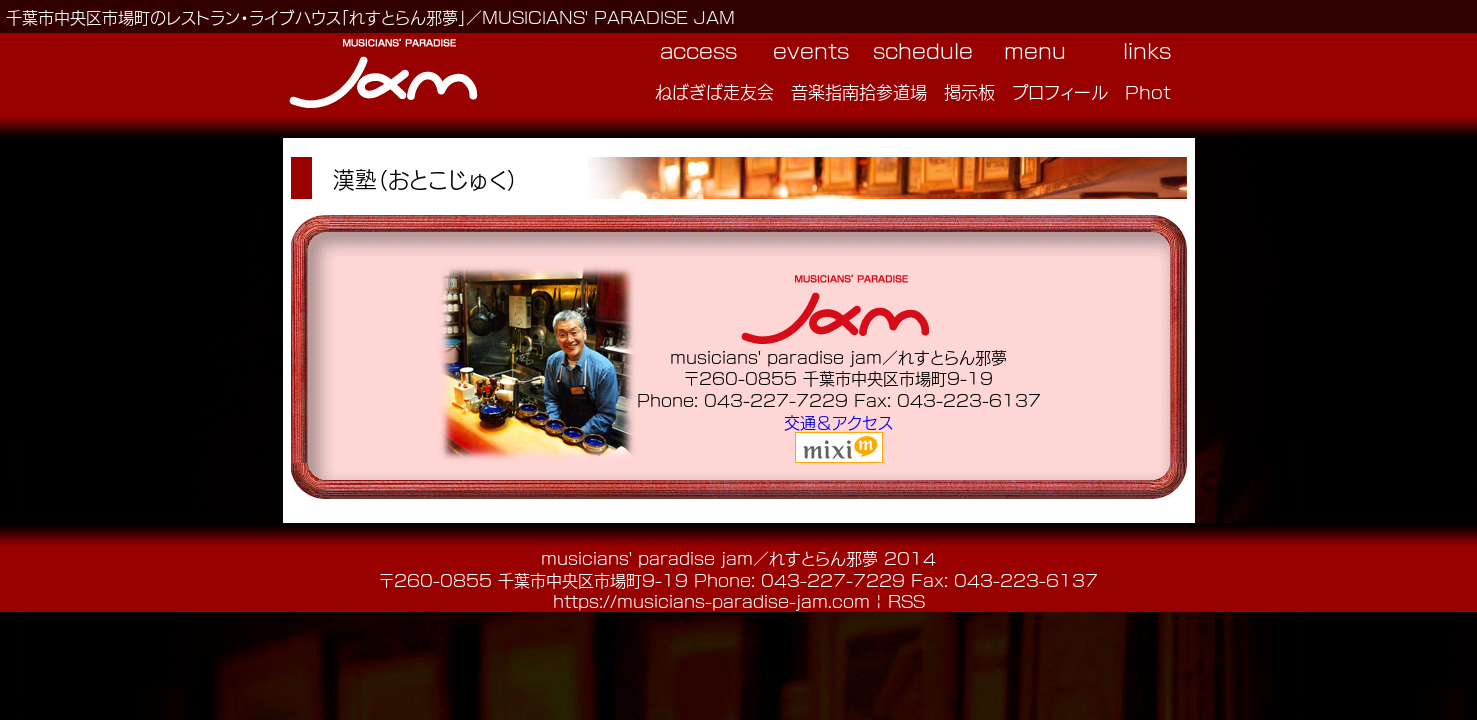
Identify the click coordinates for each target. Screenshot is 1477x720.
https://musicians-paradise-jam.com (711, 600)
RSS (906, 600)
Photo (1154, 91)
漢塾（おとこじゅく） (425, 178)
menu (1035, 50)
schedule (923, 50)
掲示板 (969, 91)
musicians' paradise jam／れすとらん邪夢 (709, 557)
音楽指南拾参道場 (859, 91)
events (811, 50)
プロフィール (1060, 91)
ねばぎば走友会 (714, 91)
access (698, 50)
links (1147, 50)
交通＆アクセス (838, 421)
